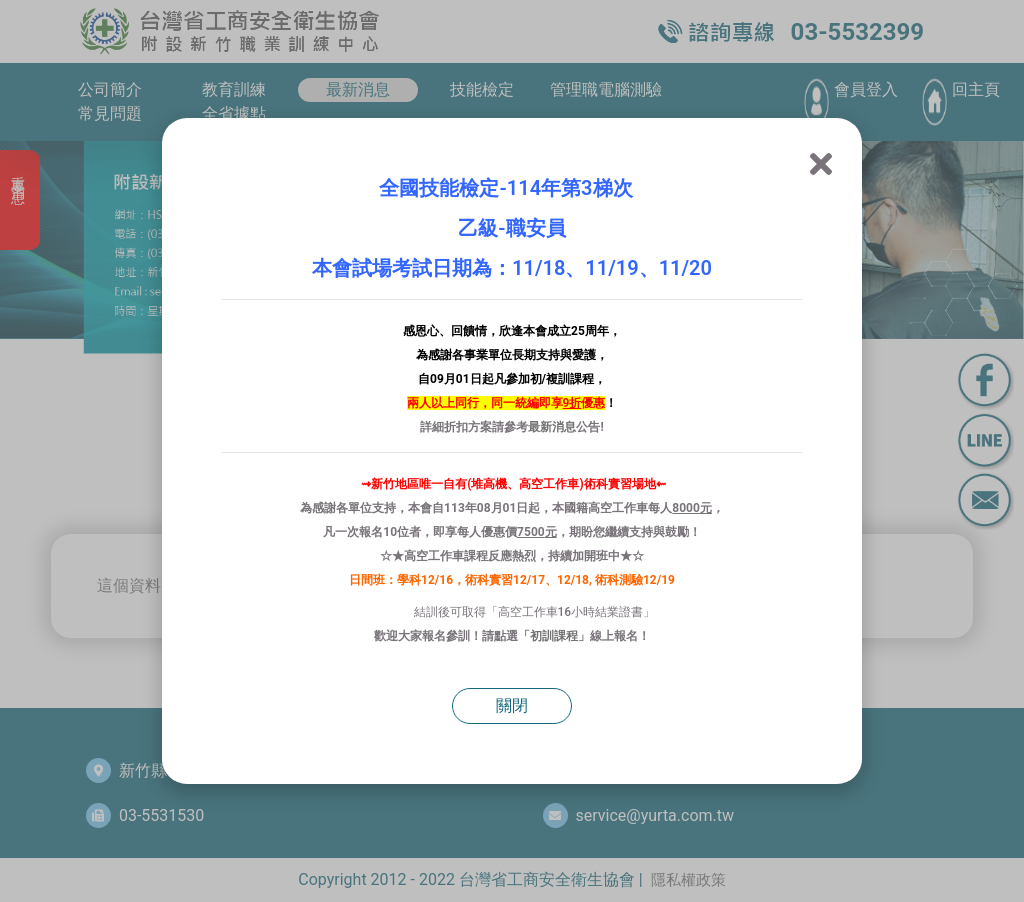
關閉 (512, 705)
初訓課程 (554, 636)
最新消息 (552, 427)
